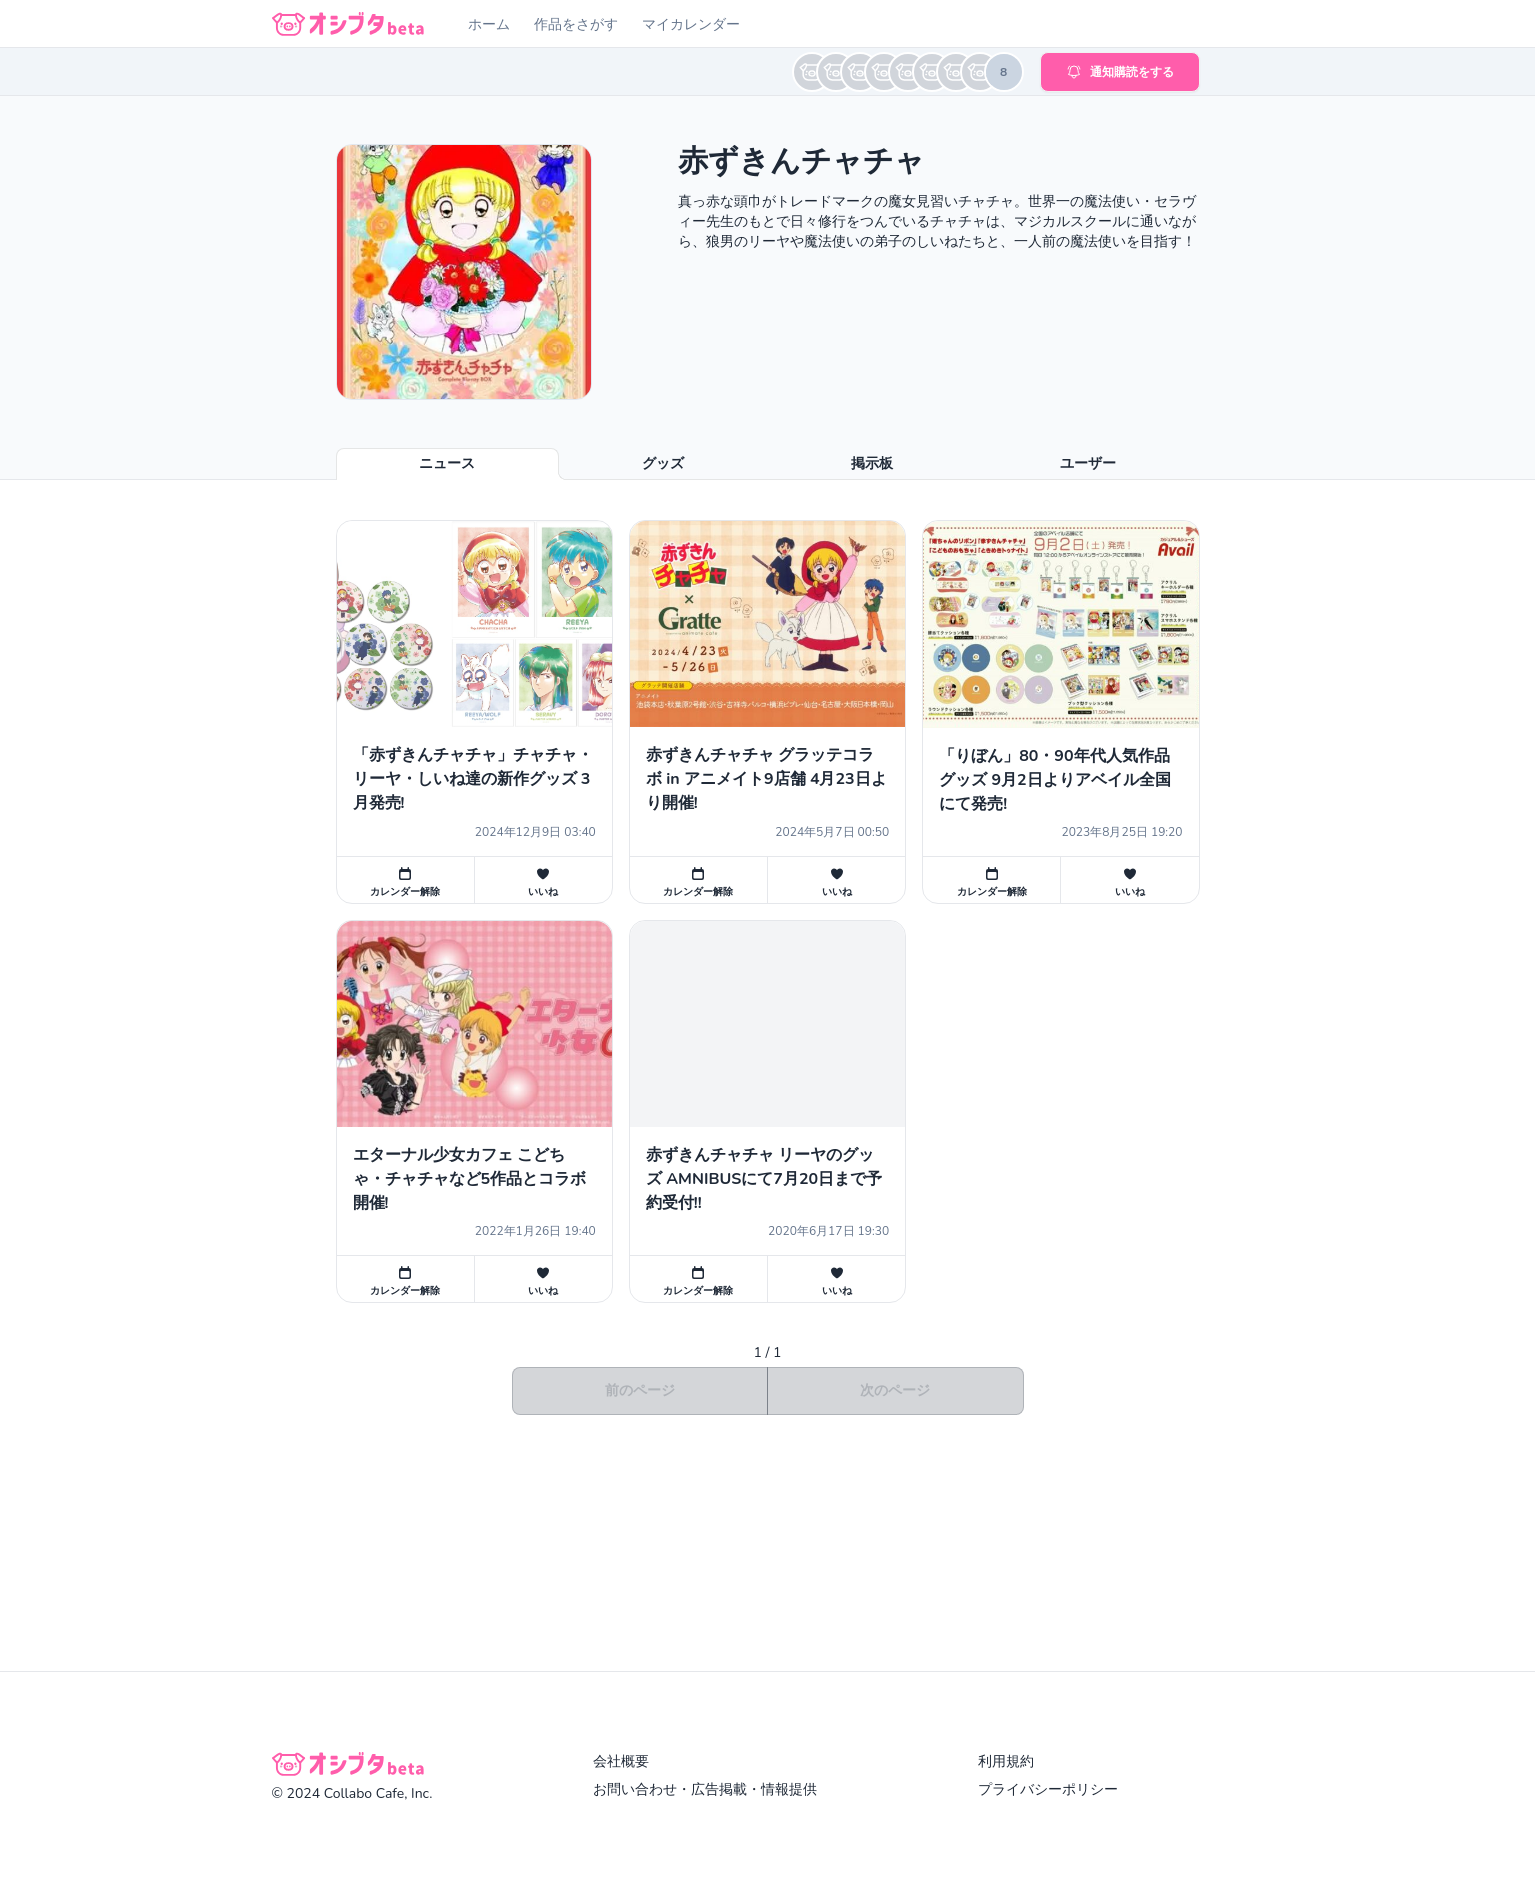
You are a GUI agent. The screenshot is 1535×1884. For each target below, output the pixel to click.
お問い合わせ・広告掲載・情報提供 (705, 1789)
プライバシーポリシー (1048, 1789)
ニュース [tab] (447, 463)
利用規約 (1006, 1761)
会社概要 (621, 1761)
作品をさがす (576, 24)
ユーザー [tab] (1088, 463)
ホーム (489, 24)
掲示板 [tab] (872, 463)
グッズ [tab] (663, 463)
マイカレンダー (691, 24)
